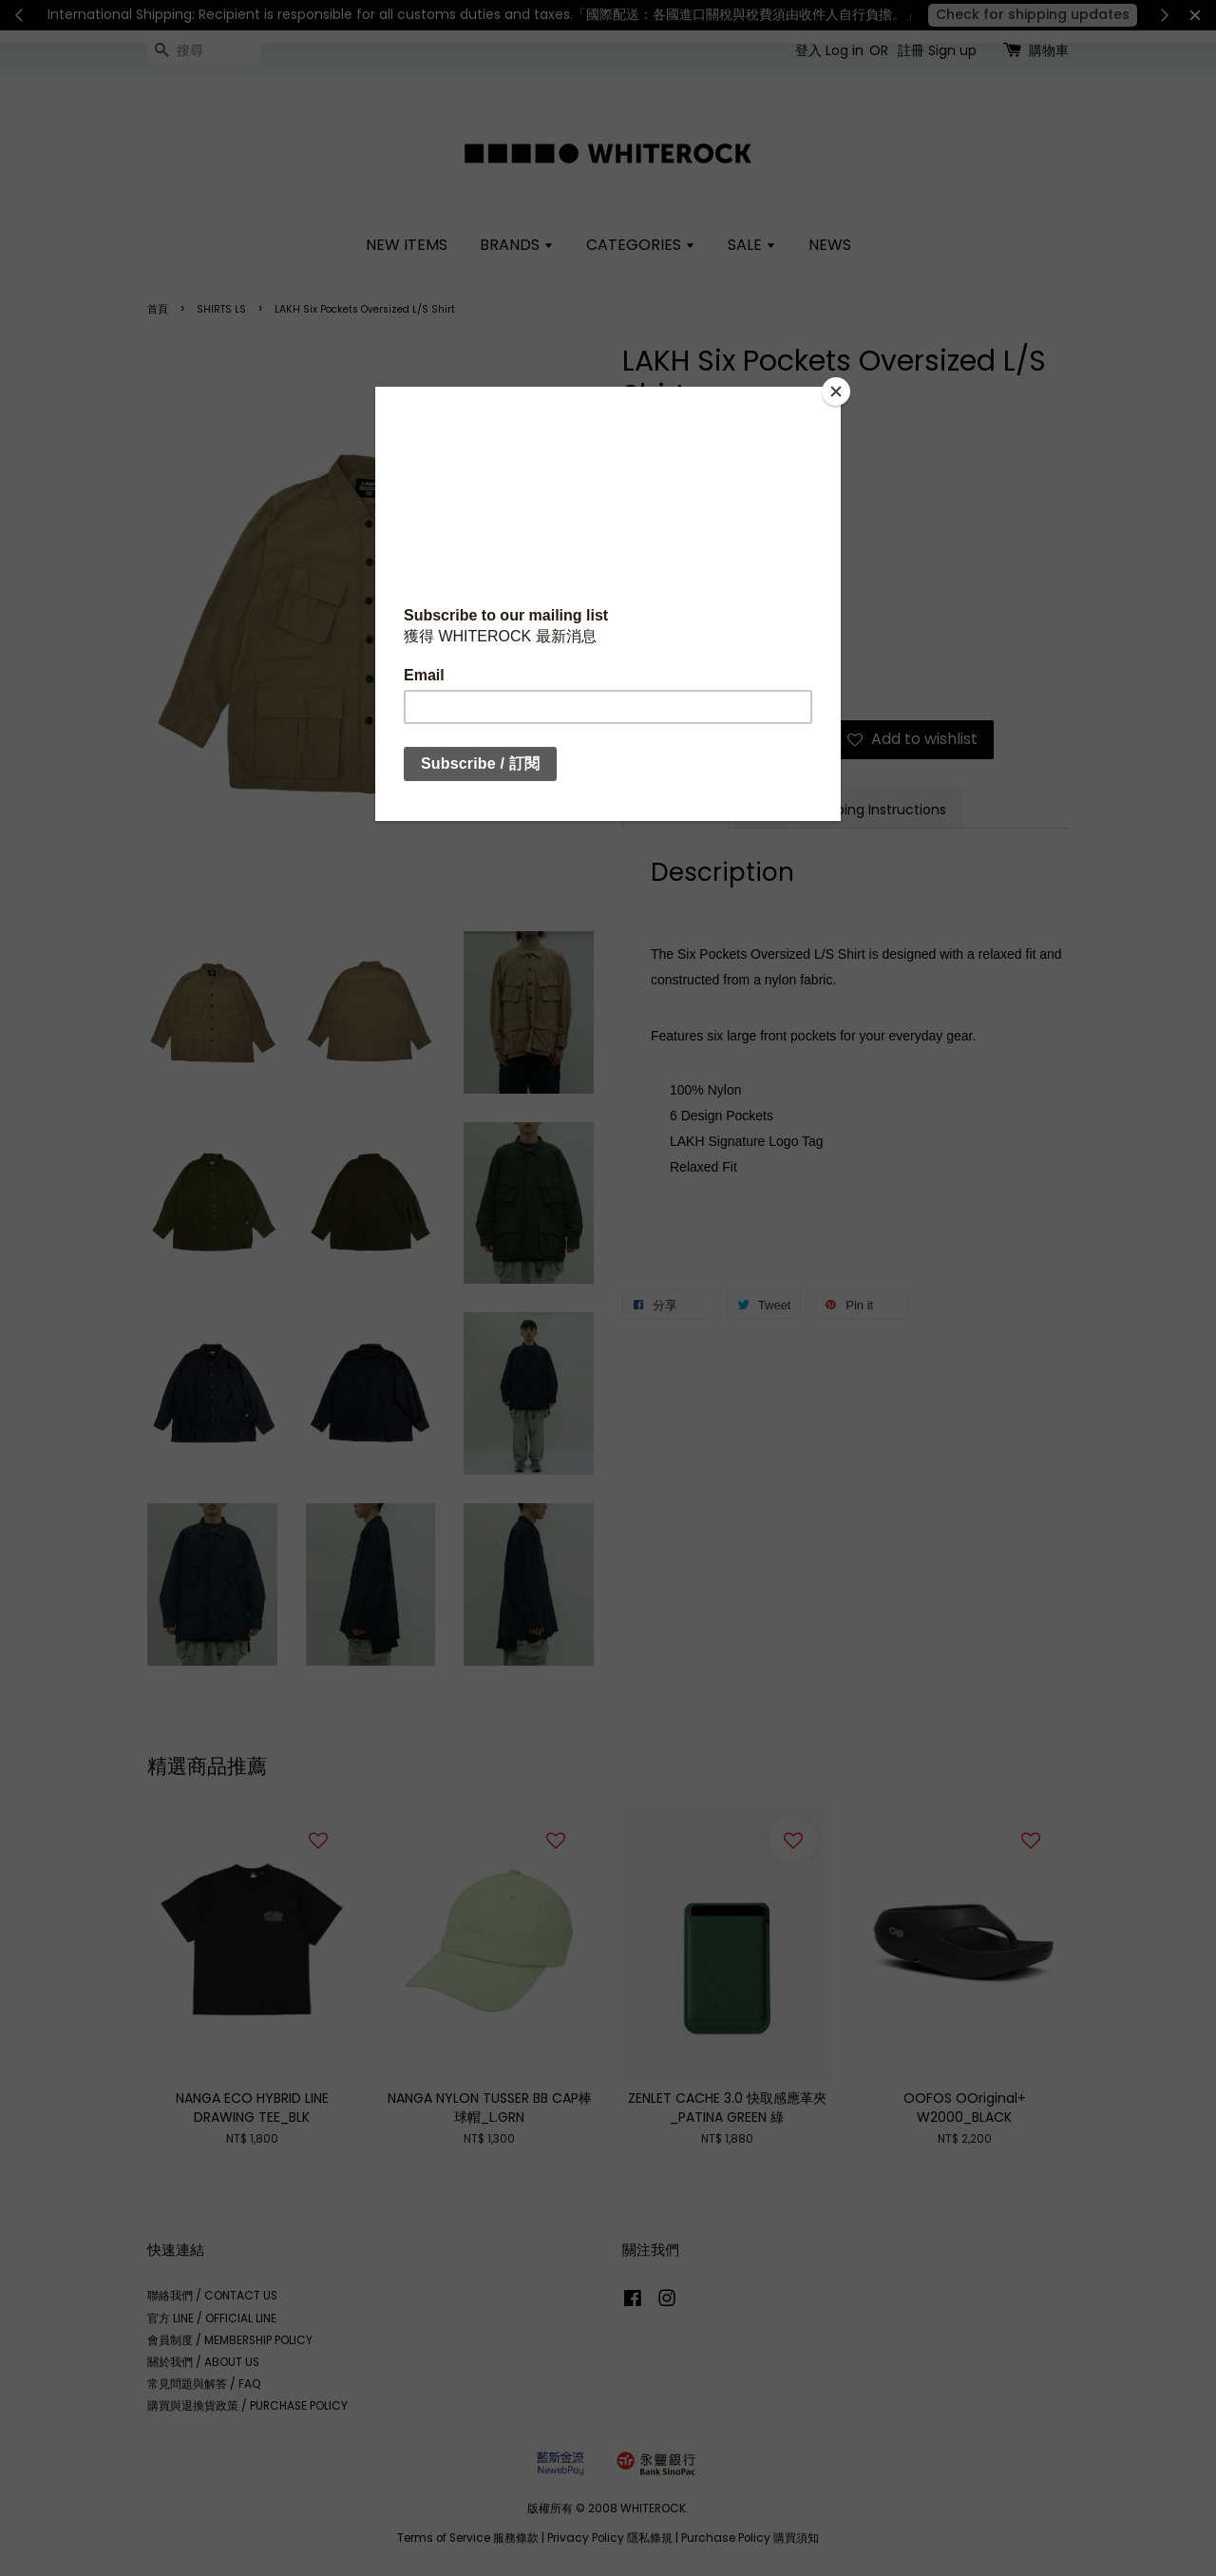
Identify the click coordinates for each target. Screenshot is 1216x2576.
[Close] (836, 391)
